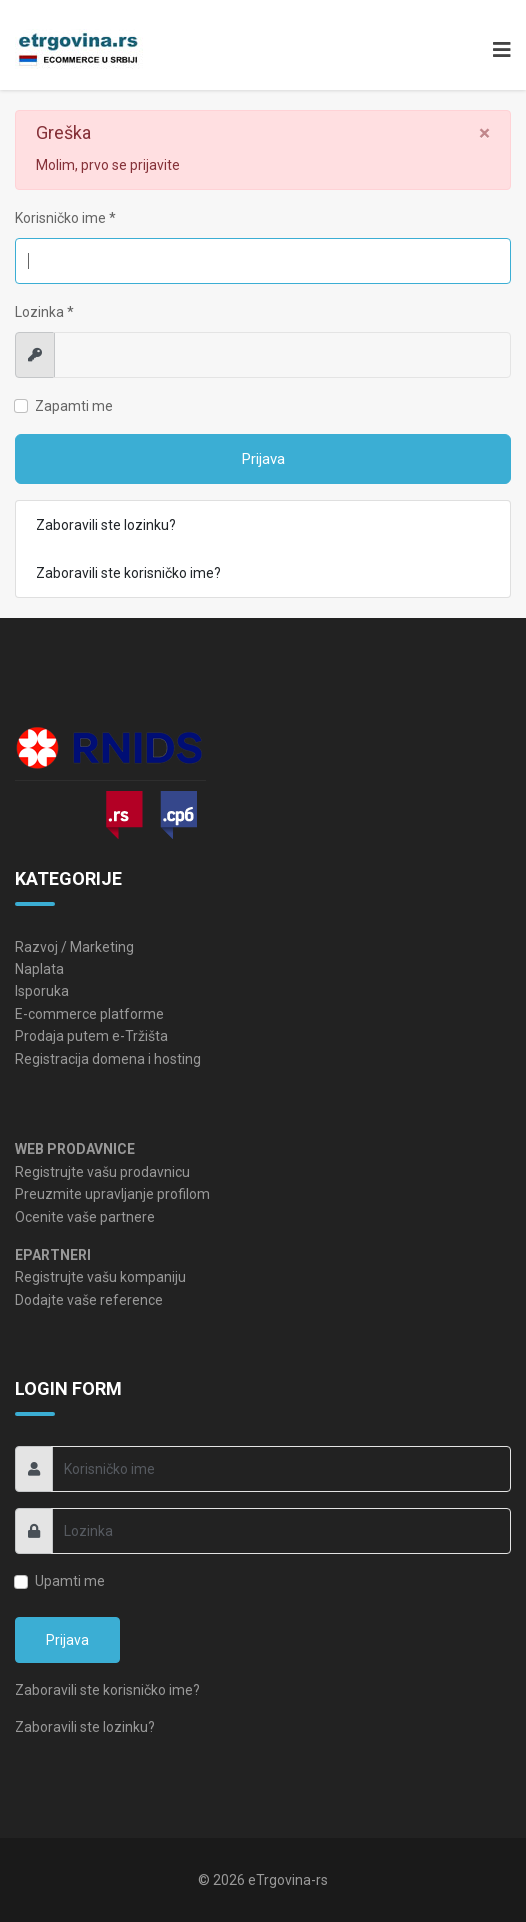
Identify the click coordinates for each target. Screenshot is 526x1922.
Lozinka (44, 312)
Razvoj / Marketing (74, 947)
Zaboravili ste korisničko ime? (128, 573)
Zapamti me (74, 406)
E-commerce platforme (89, 1014)
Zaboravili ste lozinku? (106, 525)
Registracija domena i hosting (108, 1059)
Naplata (39, 969)
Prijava (263, 459)
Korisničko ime (65, 218)
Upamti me (70, 1581)
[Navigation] (497, 50)
